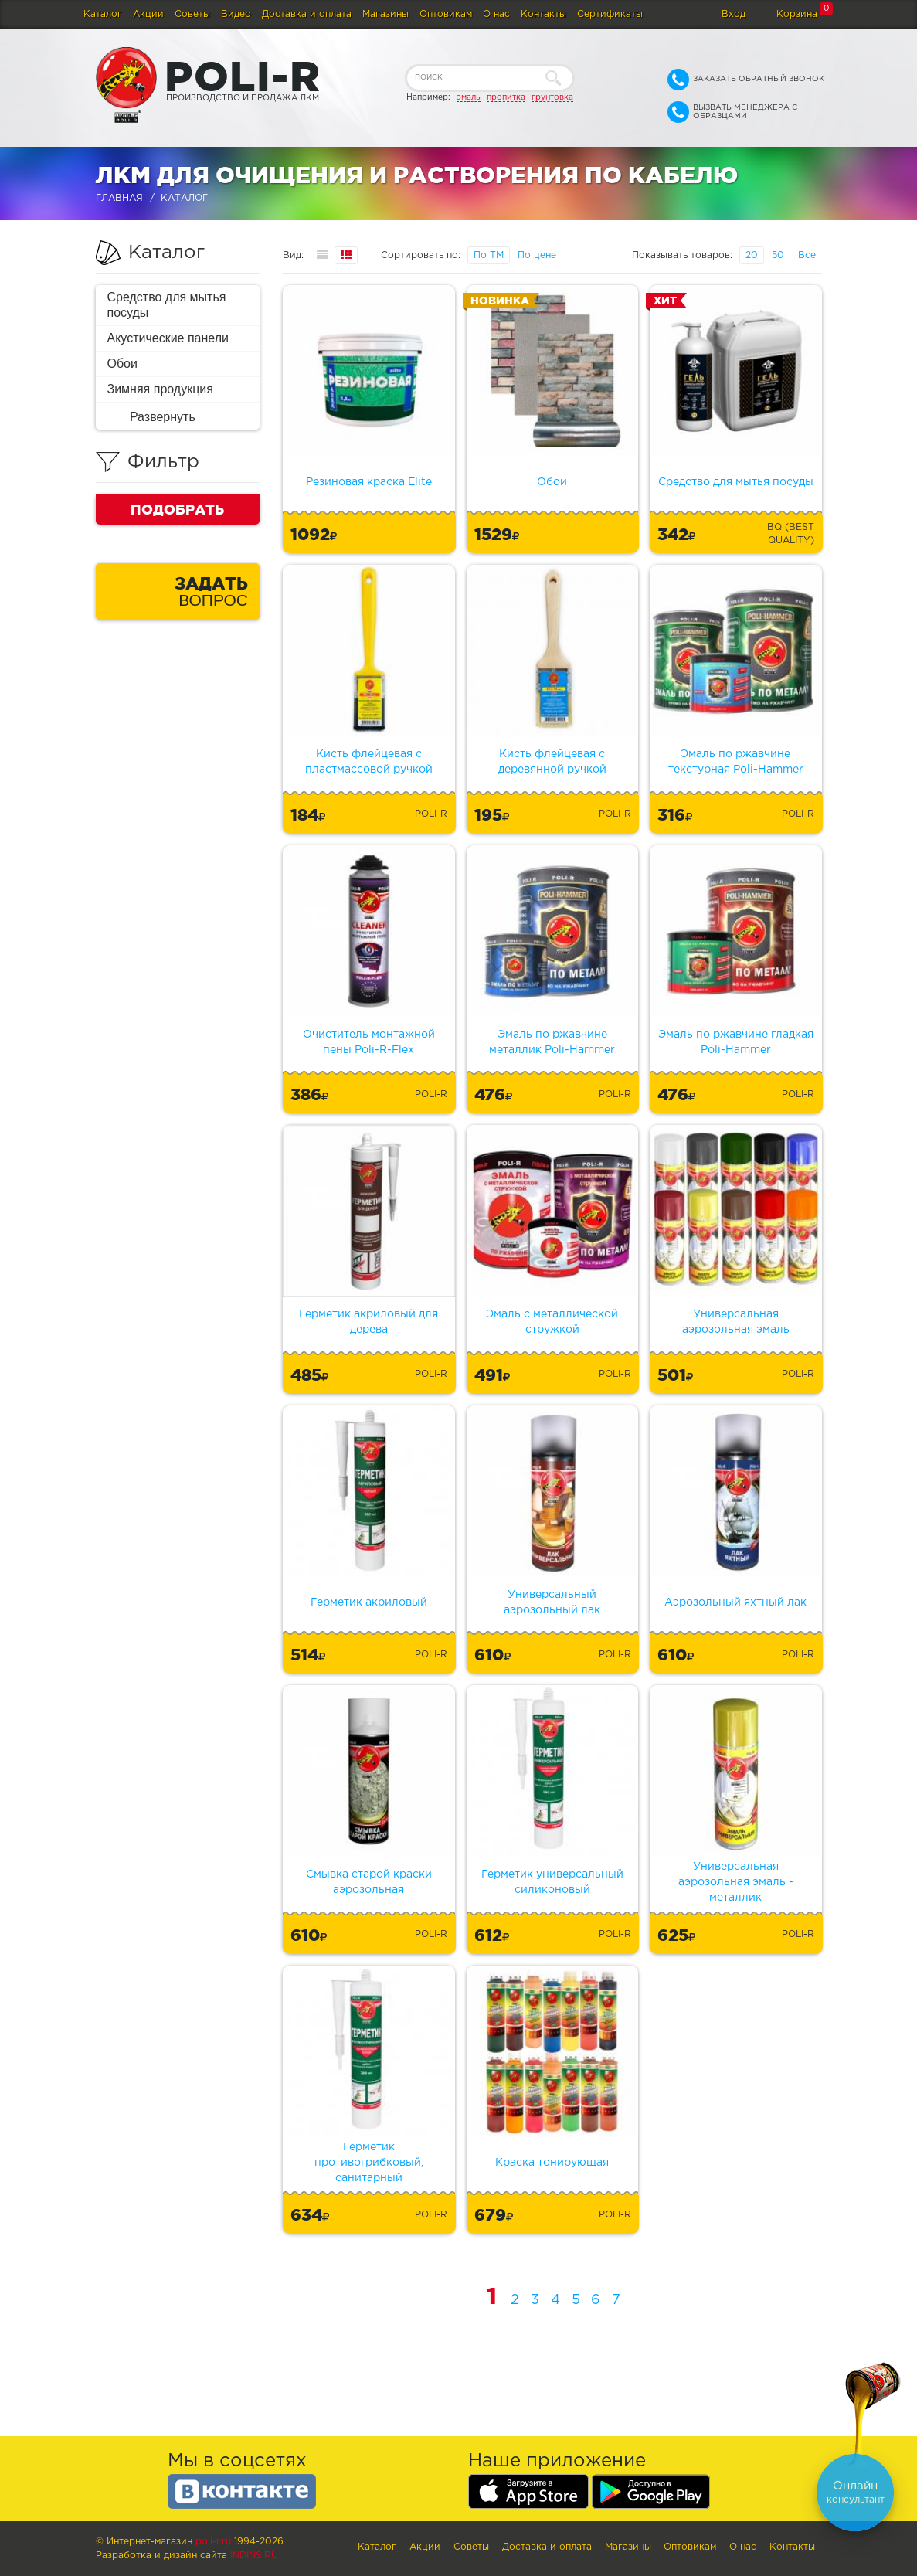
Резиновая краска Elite (369, 482)
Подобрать (177, 509)
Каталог (102, 14)
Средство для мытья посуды (166, 305)
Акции (148, 14)
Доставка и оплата (307, 14)
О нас (496, 14)
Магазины (385, 14)
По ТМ (489, 255)
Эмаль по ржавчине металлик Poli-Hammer (552, 1042)
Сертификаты (610, 14)
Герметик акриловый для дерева (368, 1322)
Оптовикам (445, 14)
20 (751, 255)
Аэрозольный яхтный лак (735, 1602)
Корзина (796, 14)
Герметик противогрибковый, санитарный (368, 2163)
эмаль (469, 97)
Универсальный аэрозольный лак (552, 1602)
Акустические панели (168, 338)
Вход (733, 14)
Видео (236, 14)
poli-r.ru (213, 2541)
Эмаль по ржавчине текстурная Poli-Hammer (735, 761)
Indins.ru (254, 2555)
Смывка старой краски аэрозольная (369, 1882)
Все (807, 255)
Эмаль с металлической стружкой (552, 1322)
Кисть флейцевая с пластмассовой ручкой (369, 761)
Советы (192, 14)
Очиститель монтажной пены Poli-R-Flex (369, 1042)
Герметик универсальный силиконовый (552, 1882)
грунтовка (552, 97)
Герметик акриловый (369, 1602)
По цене (537, 255)
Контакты (543, 14)
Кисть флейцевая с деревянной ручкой (552, 761)
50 (778, 255)
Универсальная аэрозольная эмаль (736, 1322)
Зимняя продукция (160, 389)
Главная (119, 198)
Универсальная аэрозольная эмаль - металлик (735, 1882)
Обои (122, 363)
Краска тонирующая (552, 2162)
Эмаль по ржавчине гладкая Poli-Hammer (735, 1042)
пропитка (506, 97)
